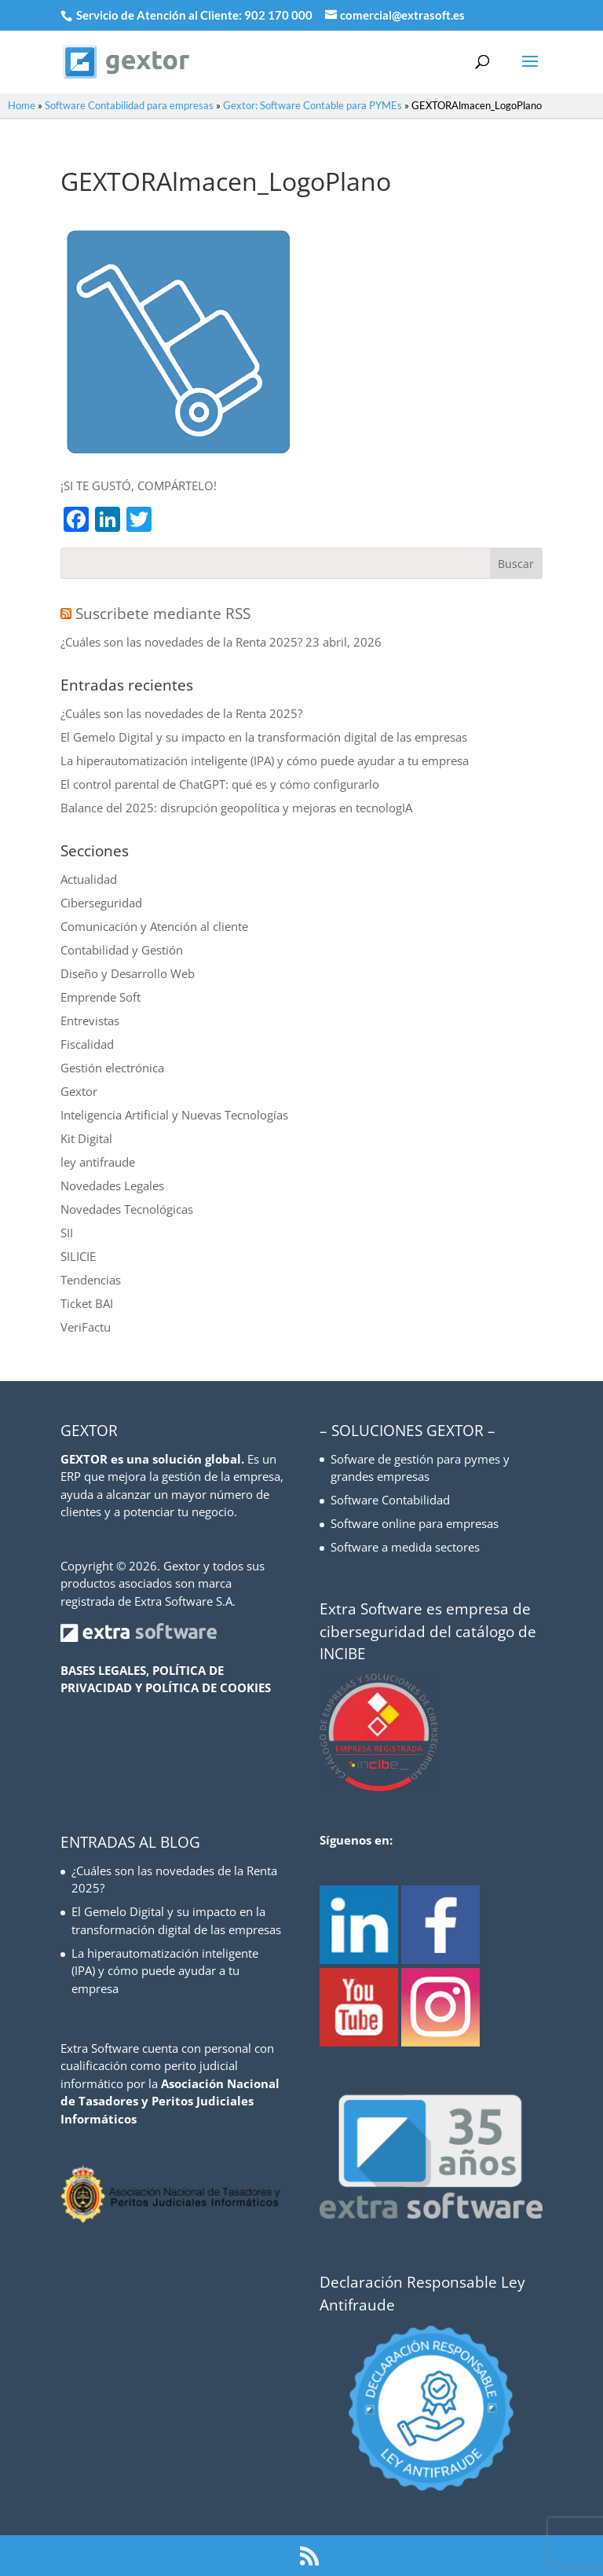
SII (66, 1232)
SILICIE (78, 1256)
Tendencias (90, 1280)
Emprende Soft (100, 997)
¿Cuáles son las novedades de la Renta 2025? (181, 642)
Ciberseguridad (101, 903)
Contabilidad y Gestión (121, 950)
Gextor (78, 1091)
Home (21, 105)
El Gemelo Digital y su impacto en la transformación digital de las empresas (263, 737)
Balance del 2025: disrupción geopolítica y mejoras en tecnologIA (236, 807)
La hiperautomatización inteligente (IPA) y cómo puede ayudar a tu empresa (264, 760)
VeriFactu (85, 1327)
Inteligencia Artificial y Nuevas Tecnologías (174, 1115)
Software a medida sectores (405, 1547)
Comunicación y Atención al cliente (154, 926)
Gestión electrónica (112, 1067)
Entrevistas (89, 1020)
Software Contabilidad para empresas (129, 105)
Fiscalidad (87, 1044)
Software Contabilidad (390, 1500)
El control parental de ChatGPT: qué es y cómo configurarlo (219, 784)
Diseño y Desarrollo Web (127, 973)
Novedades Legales (112, 1185)
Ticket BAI (86, 1303)
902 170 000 (279, 15)
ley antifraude (97, 1162)
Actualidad (88, 879)
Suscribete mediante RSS (162, 613)
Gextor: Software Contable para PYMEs (312, 105)
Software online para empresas (415, 1523)
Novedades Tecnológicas (126, 1209)
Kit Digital (86, 1138)
